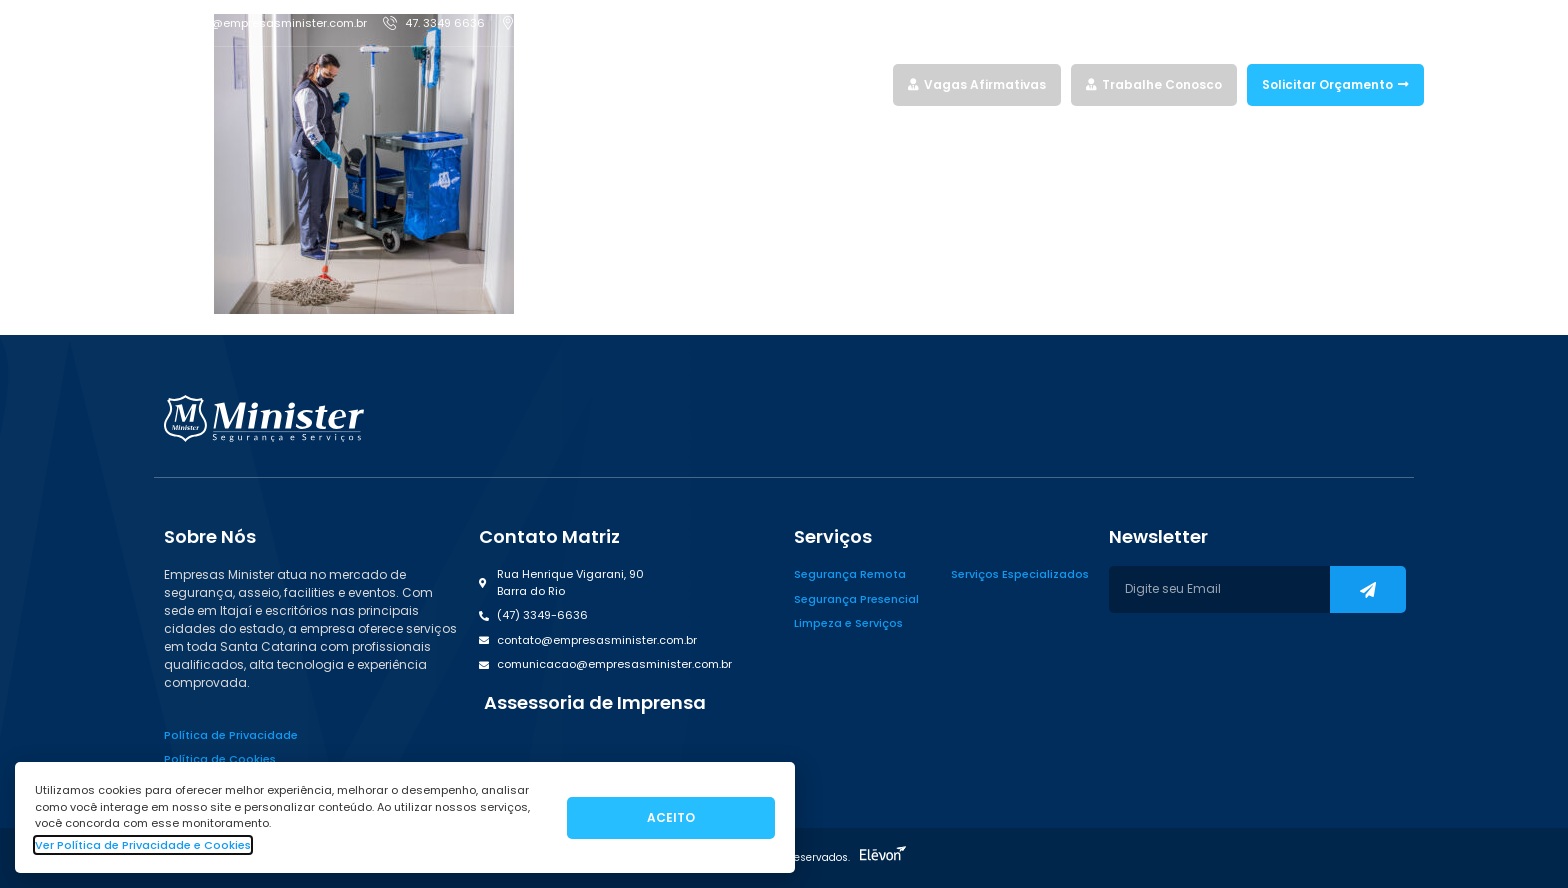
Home (639, 84)
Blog (869, 84)
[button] (592, 703)
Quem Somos (798, 84)
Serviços (706, 85)
